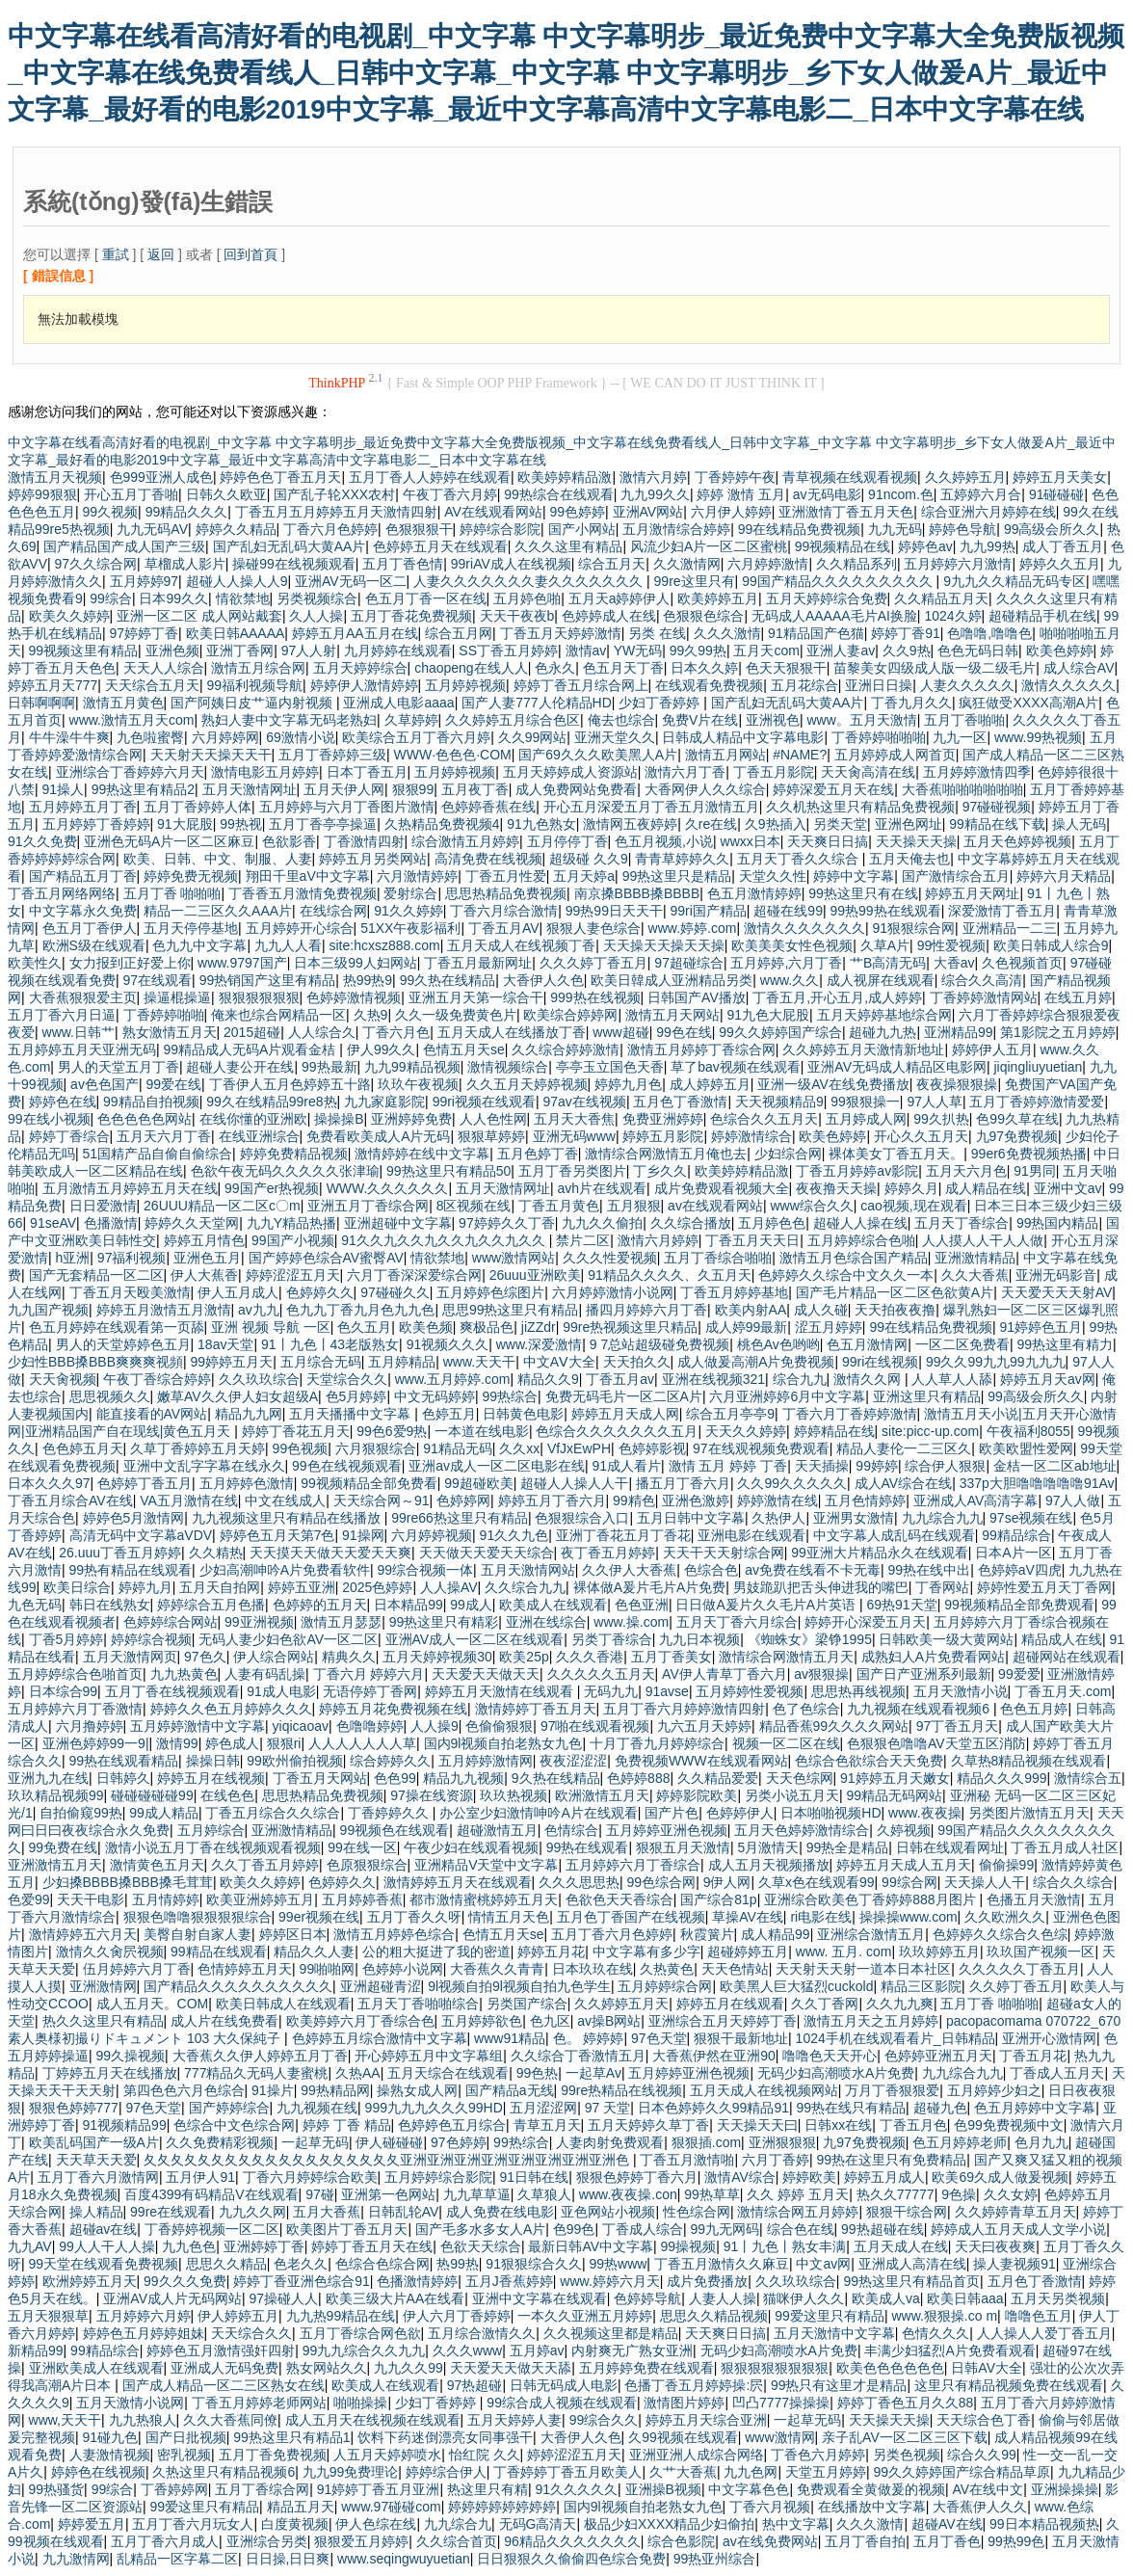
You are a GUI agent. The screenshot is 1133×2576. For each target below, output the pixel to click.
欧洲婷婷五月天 (89, 2281)
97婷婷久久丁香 (507, 1223)
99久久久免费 (185, 2281)
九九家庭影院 (384, 1101)
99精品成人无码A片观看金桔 (252, 1049)
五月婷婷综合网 (665, 1986)
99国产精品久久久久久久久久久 (838, 581)
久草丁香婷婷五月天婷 (197, 1448)
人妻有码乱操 (264, 1674)
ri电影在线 (821, 1917)
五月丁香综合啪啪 (718, 1257)
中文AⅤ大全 (559, 1361)
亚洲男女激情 (853, 1518)
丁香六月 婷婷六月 (369, 1674)
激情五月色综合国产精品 (853, 1257)
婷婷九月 (145, 1587)
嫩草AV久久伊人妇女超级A (237, 1396)
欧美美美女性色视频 (792, 945)
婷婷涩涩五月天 (293, 1275)
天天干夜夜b (517, 616)
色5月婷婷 (356, 1396)
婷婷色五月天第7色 (277, 1535)
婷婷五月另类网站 (373, 858)
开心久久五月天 (921, 1136)
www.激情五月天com (132, 720)
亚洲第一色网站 (388, 2194)
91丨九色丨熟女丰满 (785, 2246)
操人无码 (1079, 824)
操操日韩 (213, 1760)
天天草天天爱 (96, 2159)
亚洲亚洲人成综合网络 (696, 2454)
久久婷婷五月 (965, 477)
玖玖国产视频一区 (1040, 1951)
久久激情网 (687, 563)
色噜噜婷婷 (370, 1726)
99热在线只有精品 (852, 2107)
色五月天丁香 (623, 668)
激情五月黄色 (123, 702)
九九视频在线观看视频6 (920, 1708)
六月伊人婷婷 (731, 511)
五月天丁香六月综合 (737, 1622)
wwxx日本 (750, 841)
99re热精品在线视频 (621, 2090)
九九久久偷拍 (602, 1223)
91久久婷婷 (408, 910)
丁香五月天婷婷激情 (560, 633)
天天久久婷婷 (745, 1431)
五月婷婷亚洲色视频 (666, 1830)
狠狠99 (413, 789)
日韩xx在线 (838, 2125)
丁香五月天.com (1062, 1691)
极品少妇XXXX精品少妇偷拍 (669, 2524)
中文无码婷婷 (434, 1396)
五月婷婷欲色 (481, 2021)
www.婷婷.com (692, 928)
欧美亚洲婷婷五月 (260, 1899)
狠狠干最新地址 (741, 2038)
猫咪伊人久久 (803, 2298)
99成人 (471, 1604)
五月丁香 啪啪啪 (172, 893)
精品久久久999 (1001, 1778)
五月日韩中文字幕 (691, 1518)
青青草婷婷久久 (682, 858)
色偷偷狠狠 (499, 1726)
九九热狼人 (142, 2420)
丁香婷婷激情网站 (984, 997)
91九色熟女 (541, 824)
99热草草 (712, 2194)
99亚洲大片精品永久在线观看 (879, 1552)
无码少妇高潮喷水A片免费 (835, 2073)
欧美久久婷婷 (69, 616)
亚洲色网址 (908, 824)
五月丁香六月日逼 (62, 1014)
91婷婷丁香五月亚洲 (378, 2489)
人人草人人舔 (951, 1379)
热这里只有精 (487, 2489)
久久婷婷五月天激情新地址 (863, 1049)
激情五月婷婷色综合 (394, 1934)
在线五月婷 (1078, 997)
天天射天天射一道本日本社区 (863, 1969)
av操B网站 (609, 2021)
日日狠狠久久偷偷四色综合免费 (571, 2558)
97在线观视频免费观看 (761, 1448)
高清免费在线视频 (488, 858)
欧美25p (523, 1656)
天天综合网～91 (381, 1500)
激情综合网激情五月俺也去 (666, 1153)
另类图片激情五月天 (1029, 1812)
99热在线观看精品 (124, 1760)
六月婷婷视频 (431, 1535)
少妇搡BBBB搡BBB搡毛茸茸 (127, 1882)
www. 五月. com (844, 1951)
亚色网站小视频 (608, 2211)
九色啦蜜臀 (150, 737)
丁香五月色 (913, 2125)
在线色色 (227, 1795)
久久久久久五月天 (601, 1674)
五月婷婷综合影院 (438, 2177)
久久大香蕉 (975, 1275)
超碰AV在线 (947, 2524)
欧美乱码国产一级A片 (94, 2142)
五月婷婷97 (144, 581)
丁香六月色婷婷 (330, 529)
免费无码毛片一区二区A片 (623, 1396)
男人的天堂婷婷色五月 (123, 1344)
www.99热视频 (1038, 737)
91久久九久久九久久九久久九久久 (444, 1240)
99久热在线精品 (448, 980)
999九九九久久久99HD (434, 2107)
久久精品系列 (856, 563)
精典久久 (349, 1656)
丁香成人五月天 (1057, 2073)
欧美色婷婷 (1059, 650)
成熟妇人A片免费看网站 (933, 1656)
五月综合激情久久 (482, 2333)
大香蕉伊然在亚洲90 (714, 2055)
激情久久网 (869, 1379)
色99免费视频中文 (1009, 2125)
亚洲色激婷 (695, 1500)
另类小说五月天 (792, 1795)
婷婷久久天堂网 (192, 1223)
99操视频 (689, 2246)
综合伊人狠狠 (945, 1466)
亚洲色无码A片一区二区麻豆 (169, 841)
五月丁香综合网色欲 (360, 2333)
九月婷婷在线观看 (398, 650)
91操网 (363, 1535)
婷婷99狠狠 (42, 494)
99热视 (241, 824)
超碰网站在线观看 (1066, 1656)
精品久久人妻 (314, 1951)
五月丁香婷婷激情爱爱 (1036, 1101)
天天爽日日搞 (827, 841)
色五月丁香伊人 (89, 928)
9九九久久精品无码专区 (1014, 581)
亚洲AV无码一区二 (351, 581)
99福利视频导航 (254, 685)
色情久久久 (935, 2333)
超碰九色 (940, 2107)
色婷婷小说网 (402, 1969)
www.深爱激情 (539, 1344)
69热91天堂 (902, 1604)
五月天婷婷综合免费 (826, 598)
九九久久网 (252, 2211)
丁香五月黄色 (558, 1205)
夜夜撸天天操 (836, 1188)
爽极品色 (487, 1327)
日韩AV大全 (986, 2368)
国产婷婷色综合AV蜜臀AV (326, 1257)
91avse (667, 1691)
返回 (160, 254)
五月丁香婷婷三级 (332, 754)
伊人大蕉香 (204, 1275)
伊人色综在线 (375, 2524)
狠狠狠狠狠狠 (259, 997)
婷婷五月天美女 (1060, 477)
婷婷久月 (911, 1188)
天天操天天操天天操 (664, 945)
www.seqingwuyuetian (403, 2558)
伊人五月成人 (238, 1292)
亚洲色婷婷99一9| (95, 1743)
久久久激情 (727, 633)
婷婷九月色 (628, 1084)
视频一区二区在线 (786, 1743)
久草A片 (884, 945)
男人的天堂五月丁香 (118, 1067)
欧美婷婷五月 (717, 598)
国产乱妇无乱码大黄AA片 (289, 546)
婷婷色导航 (962, 529)
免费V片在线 (700, 720)
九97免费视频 (1017, 1136)
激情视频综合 (507, 1067)
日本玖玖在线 (592, 1969)
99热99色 (1016, 2541)
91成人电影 (281, 1691)
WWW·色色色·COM (453, 754)
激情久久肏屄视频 (110, 1951)
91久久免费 (42, 841)
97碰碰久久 (395, 1292)
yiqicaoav (301, 1726)
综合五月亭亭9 (730, 1413)
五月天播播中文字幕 (351, 1413)
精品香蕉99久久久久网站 (834, 1726)
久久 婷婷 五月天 (798, 2194)
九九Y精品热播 (291, 1223)
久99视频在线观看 (683, 2437)
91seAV (53, 1223)
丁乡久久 (660, 1171)
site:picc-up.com (930, 1431)
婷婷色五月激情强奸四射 (220, 2350)
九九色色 (189, 2246)
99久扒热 (941, 1119)
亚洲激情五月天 (55, 1864)
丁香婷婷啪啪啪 (878, 737)
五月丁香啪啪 (964, 720)
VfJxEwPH (579, 1448)
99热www (617, 2263)
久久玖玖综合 (259, 1379)
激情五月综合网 (258, 668)
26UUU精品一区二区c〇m (222, 1205)
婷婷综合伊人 (446, 2472)
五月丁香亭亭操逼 (323, 824)
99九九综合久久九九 (364, 2350)
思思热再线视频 (858, 1691)
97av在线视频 (584, 1101)
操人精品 (96, 2211)
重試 (115, 254)
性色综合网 (696, 2211)
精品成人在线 (1061, 1639)
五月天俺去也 (909, 858)
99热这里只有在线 (863, 893)
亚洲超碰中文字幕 (398, 1223)
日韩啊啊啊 (41, 702)
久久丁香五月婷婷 (265, 1864)
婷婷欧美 (809, 2177)
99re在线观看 (170, 2211)
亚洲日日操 (878, 685)
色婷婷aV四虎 (1020, 1570)
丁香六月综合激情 (504, 910)
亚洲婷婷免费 (411, 1119)
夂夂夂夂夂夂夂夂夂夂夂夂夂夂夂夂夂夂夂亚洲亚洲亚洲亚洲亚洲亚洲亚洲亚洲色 (388, 2159)
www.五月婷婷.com (453, 1379)
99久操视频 (131, 2055)
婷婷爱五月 (91, 2524)
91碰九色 (111, 2437)
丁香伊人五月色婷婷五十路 (290, 1084)
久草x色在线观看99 (816, 1882)
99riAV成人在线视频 (511, 563)
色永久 (555, 668)
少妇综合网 (788, 1153)
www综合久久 (811, 1205)
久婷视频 (904, 1830)
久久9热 (907, 650)
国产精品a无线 (509, 2090)
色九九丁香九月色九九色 (360, 1309)
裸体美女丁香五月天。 (896, 1153)
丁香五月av (620, 1379)
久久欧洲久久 (1004, 1917)
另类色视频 (906, 2454)
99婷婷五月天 (232, 1361)
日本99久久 (173, 598)
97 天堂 (607, 2107)
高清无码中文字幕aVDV (141, 1535)
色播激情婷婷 (417, 2281)
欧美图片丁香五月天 (347, 2229)
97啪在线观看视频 (595, 1726)
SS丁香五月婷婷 (508, 650)
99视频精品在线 (843, 546)
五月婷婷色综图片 (490, 1292)
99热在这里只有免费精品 (892, 2159)
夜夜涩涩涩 (573, 1760)
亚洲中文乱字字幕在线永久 (204, 1466)
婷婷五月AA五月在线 (355, 633)
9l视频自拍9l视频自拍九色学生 (519, 1986)
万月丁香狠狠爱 (892, 2090)
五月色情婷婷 (865, 1500)
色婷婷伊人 (740, 1812)
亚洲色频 (172, 650)
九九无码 (895, 529)
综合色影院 (681, 2541)
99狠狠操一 (865, 1101)
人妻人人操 (722, 2298)
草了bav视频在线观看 (736, 1067)
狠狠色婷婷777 (74, 2107)
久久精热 (216, 1552)
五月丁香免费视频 (273, 2454)
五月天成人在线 (901, 2246)
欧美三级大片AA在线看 (395, 2298)
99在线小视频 (49, 1119)
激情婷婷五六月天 (83, 1934)
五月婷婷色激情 (246, 1483)
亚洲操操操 (1064, 2489)
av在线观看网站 (715, 1205)
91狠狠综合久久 (534, 2263)
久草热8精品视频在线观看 (1029, 1760)
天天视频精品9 (779, 1101)
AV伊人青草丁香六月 (724, 1674)
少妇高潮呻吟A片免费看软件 (284, 1570)
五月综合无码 (320, 1361)
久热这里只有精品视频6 (223, 2472)
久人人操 (316, 616)
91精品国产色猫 (816, 633)
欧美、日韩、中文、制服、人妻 (217, 858)
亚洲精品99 (958, 1032)
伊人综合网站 (273, 1656)
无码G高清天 (538, 2524)
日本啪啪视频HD (830, 1812)
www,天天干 (65, 2420)
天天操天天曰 (757, 2125)
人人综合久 (322, 1032)
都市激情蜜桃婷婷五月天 (483, 1899)
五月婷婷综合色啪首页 (75, 1674)
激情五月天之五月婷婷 (871, 2021)
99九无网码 (724, 2229)
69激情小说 (300, 737)
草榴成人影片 (185, 563)
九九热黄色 (184, 1674)
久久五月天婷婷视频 (527, 1084)
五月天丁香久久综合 (799, 858)
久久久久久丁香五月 (1019, 1969)
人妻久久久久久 (967, 685)
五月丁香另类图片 (572, 1171)
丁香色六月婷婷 (818, 2454)
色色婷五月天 (82, 1448)
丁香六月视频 (769, 2506)
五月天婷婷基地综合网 (884, 1014)
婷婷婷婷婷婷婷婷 (502, 2506)
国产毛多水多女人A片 (480, 2229)
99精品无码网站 (895, 1795)
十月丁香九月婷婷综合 (657, 1743)
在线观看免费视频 (709, 685)
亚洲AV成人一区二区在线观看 (475, 1639)
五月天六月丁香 (164, 1136)
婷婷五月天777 (52, 685)
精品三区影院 (921, 1986)
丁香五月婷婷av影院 (857, 1171)
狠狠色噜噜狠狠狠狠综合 (197, 1917)
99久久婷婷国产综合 (780, 1032)
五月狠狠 (634, 1205)
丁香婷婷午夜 (735, 477)
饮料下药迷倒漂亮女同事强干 (445, 2437)
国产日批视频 (185, 2437)
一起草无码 (315, 2142)
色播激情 (111, 1223)
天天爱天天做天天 (486, 1674)
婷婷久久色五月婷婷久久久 (231, 1708)
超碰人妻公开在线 (240, 1067)
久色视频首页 (1022, 962)
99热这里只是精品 (677, 876)
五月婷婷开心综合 (300, 928)
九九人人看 (288, 945)
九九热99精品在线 (341, 2316)
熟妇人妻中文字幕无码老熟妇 (289, 720)
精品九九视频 (463, 1778)
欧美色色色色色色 (890, 2368)
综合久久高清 (981, 980)
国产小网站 (582, 529)
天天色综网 (799, 1778)
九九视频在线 (317, 2107)
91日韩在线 (534, 2177)
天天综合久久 (251, 2333)
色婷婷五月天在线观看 (440, 546)
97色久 (205, 1656)
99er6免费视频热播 (1029, 1153)
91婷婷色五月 (1040, 1327)
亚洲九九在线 (48, 1778)
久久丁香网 (824, 2003)
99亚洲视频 (259, 1622)
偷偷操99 (1007, 1864)
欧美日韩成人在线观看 (283, 2003)
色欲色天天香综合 (619, 1899)
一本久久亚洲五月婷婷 (584, 2316)
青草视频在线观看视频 (849, 477)
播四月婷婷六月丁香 (646, 1309)
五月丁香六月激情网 (98, 2177)
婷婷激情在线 (777, 1500)
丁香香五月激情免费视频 (302, 893)
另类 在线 (657, 633)
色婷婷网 (463, 1500)
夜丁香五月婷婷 (608, 1552)
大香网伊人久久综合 (705, 789)
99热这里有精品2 (143, 789)
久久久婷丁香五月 (593, 962)
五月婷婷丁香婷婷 (96, 824)
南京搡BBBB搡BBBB (637, 893)
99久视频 (111, 511)
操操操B (338, 1119)
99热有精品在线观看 (131, 1570)
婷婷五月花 (551, 1951)
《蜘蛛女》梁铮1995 (810, 1639)
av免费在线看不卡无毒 (813, 1570)
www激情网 (779, 2437)
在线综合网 (333, 910)
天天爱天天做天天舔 (510, 2368)
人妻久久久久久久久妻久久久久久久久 (529, 581)
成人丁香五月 (1062, 546)
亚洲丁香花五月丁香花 (623, 1535)
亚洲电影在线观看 (751, 1535)
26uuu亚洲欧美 (535, 1275)
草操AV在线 (747, 1917)
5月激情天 (768, 1847)
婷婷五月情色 (204, 1240)
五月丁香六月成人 (165, 2541)
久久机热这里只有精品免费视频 (860, 806)
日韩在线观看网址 (950, 1847)
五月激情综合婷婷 (676, 529)
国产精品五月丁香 (83, 876)
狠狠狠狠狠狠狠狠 (775, 2368)
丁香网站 (942, 1587)
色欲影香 (289, 841)
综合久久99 (981, 2454)
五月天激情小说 (960, 1691)
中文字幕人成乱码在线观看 (894, 1535)
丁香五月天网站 (320, 1778)
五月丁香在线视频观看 (172, 1691)
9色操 (958, 2194)
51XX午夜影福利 (410, 928)
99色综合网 (662, 1882)
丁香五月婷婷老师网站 (259, 2402)
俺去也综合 (621, 720)
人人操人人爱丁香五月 (1044, 2333)
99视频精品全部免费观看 (1019, 1604)
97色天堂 (659, 2038)
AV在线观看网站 (493, 511)
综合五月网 (458, 633)
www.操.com (631, 1622)
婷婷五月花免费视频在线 (393, 1708)
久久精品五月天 (941, 598)
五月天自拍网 (219, 1587)
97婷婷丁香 (144, 633)
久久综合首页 (456, 2541)
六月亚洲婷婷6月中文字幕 (787, 1396)
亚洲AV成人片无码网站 (172, 2298)
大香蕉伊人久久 (980, 2506)
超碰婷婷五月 (747, 1951)
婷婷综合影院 (500, 529)
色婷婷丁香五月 (144, 1483)
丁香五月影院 (773, 772)
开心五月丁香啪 (131, 494)
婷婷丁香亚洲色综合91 (301, 2281)
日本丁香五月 (367, 772)
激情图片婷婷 (684, 2402)
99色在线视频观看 (347, 1466)
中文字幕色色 (748, 2489)
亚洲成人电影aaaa (398, 702)
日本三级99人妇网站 (355, 962)
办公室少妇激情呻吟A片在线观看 (538, 1812)
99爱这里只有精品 (829, 2316)
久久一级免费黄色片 (455, 1014)
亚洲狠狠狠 (782, 2142)
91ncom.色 (901, 494)
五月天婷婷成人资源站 (570, 772)
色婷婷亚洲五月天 (938, 2055)
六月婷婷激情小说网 (612, 1292)
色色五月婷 (1033, 1708)
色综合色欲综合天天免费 (869, 1760)
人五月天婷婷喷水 (387, 2454)
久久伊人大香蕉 (629, 1570)
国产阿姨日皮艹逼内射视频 (253, 702)
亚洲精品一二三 (1009, 928)
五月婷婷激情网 (485, 1760)
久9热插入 (775, 824)
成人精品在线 (985, 1188)
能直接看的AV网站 (152, 1413)
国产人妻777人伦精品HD (536, 702)
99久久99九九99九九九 (996, 1361)
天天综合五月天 (152, 685)
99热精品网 (335, 2090)
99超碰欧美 (479, 1483)
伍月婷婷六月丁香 (137, 1969)
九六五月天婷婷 (704, 1726)
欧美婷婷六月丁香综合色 (360, 2021)
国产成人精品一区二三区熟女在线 (223, 2385)
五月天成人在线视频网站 (764, 2090)
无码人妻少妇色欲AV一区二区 (288, 1639)
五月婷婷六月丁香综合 (633, 1864)
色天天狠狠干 (786, 668)
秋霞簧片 (707, 1934)
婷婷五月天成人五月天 (903, 1864)
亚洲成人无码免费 (224, 2368)
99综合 (111, 598)
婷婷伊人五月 (992, 1049)
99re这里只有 (694, 581)
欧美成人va (886, 2298)
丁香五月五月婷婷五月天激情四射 (336, 511)
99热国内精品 (1057, 1223)
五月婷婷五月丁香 (83, 806)
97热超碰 (475, 2385)
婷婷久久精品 (236, 529)
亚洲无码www (574, 1136)
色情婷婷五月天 (245, 1969)
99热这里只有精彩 (444, 1622)
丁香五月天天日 (752, 1240)
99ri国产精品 (708, 910)
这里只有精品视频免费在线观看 (1008, 2385)
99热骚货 (57, 2489)
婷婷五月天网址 (972, 893)
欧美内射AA (751, 1309)
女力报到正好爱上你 (130, 962)
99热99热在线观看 (885, 910)
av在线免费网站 (770, 2541)
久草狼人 (544, 2194)
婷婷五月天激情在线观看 (501, 1691)
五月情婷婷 (165, 1899)
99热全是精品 (847, 1847)
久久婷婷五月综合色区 (512, 720)
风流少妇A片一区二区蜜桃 (708, 546)
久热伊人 (778, 1518)
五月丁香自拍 (865, 2541)
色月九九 (1041, 2142)
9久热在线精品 (556, 1778)
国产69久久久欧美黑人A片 (597, 754)
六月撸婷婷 (89, 1726)
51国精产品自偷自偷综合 (158, 1153)
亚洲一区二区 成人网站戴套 (199, 616)
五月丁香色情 (402, 563)
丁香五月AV (504, 928)
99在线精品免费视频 (799, 529)
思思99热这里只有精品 (510, 1309)
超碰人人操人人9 (237, 581)
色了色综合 (806, 1708)
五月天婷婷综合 (360, 668)
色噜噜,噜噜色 (989, 633)
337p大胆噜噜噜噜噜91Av (1037, 1483)
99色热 (537, 2073)
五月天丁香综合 (961, 1223)
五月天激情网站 (528, 1570)
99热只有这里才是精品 (839, 2385)
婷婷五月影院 (662, 1136)
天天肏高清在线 (868, 772)
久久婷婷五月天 (621, 2003)
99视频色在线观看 (395, 1830)
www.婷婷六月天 (609, 2281)
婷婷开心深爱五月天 (865, 1622)
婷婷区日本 (293, 1934)
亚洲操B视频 (663, 2489)
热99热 (457, 2263)
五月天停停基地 (191, 928)
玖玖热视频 (513, 1795)
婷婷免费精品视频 (294, 1153)
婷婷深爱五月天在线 (833, 789)
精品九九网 (248, 1413)
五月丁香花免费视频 (411, 616)
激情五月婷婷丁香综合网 (701, 1049)
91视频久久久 (448, 1344)
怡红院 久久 (484, 2454)
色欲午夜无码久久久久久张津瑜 (285, 1171)
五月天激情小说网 (130, 2402)
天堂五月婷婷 (825, 2472)
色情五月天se (464, 1049)
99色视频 (301, 1448)
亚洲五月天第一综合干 (475, 997)
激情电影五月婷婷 (265, 772)
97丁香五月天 (957, 1726)
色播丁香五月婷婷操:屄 (693, 2385)
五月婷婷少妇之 (994, 2090)
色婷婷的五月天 (320, 1604)
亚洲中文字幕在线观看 (539, 2298)
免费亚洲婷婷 (662, 1119)
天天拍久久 (637, 1361)
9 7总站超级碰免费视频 (659, 1344)
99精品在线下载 (997, 824)
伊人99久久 (381, 1049)
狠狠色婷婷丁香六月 (637, 2177)
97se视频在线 (1030, 1518)
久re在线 (711, 824)
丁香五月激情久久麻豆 (721, 2263)
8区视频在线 (474, 1205)
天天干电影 (90, 1899)
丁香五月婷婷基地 (734, 1292)
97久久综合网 (96, 563)
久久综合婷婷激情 (565, 1049)
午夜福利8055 (1028, 1431)
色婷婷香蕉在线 (488, 806)
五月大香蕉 (326, 2211)
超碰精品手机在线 (1042, 616)
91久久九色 (514, 1535)
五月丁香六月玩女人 (192, 2524)
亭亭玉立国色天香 (610, 1067)
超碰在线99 (788, 910)
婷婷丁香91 (905, 633)
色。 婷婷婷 (588, 2038)
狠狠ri (284, 1743)
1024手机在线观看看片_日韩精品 (895, 2038)
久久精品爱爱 (717, 1778)
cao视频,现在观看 (913, 1205)
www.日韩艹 (78, 1032)
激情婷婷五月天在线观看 (457, 1882)
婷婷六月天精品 (1063, 876)
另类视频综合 (317, 598)
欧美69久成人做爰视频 (1000, 2177)
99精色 (634, 1500)
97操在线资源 (431, 1795)
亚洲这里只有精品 (927, 1396)
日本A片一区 (1013, 1552)
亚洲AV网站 (648, 511)
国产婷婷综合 (229, 2107)
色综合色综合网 (382, 2263)
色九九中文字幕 (199, 945)
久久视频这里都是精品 (610, 2333)
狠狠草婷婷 (491, 1136)
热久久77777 (895, 2194)
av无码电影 (827, 494)
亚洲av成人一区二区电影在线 (496, 1466)
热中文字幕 (796, 2524)
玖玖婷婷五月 (939, 1951)
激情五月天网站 (672, 1014)
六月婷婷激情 (767, 563)
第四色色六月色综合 (184, 2090)
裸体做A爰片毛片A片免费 (649, 1587)
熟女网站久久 (326, 2368)
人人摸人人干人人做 (982, 1240)
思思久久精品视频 (714, 2316)
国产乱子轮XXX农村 (334, 494)
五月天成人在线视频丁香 (521, 945)
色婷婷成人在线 (609, 616)
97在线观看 (158, 980)
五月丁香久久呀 (414, 1917)
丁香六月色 (396, 1032)
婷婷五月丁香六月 (552, 1500)
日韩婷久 (123, 1778)
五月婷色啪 (527, 598)
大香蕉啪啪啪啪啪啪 (962, 789)
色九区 (550, 2021)
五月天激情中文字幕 (834, 2333)
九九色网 (750, 2472)
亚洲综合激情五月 (871, 1934)
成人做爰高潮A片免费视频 (755, 1361)
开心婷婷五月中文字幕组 (429, 2055)
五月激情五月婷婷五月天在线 (130, 1188)
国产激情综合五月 (956, 876)
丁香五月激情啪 (687, 2159)
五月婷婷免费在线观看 (646, 2368)
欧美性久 (35, 962)
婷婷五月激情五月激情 (163, 1309)
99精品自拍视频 (151, 1101)
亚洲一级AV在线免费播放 (833, 1084)
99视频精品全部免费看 (369, 1483)
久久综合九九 (525, 1587)
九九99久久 (655, 494)
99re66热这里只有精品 (459, 1518)
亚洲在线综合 (546, 1622)
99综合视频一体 (426, 1570)
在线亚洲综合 (259, 1136)
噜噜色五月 (1038, 2316)
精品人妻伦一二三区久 (903, 1448)
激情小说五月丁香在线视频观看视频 (213, 1847)
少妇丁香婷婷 (661, 702)
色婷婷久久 (320, 1292)
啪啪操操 (360, 2402)
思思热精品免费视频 (505, 893)
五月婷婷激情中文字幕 (197, 1726)
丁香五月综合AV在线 (70, 1500)
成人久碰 (821, 1309)
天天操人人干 (984, 1882)
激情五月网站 (725, 754)
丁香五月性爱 (505, 876)
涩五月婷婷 (828, 1327)
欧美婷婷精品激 (564, 477)
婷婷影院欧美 (696, 1795)
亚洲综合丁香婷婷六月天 (130, 772)
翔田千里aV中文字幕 (308, 876)
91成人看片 (627, 1466)
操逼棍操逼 (177, 997)
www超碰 (620, 1032)
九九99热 (987, 546)
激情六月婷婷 (658, 1240)
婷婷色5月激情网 (134, 1518)
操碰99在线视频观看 (294, 563)
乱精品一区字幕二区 (177, 2558)
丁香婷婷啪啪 (163, 1014)
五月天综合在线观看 (448, 2073)
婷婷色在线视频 (98, 2472)
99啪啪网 (328, 1969)
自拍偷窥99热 (81, 1812)
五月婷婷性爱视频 (750, 1691)
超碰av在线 (103, 2229)
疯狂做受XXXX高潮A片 (1028, 702)
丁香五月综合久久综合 (272, 1812)
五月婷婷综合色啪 (861, 1240)
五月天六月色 (966, 1171)
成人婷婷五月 (710, 1084)
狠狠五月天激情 (683, 1847)
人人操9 (434, 1726)
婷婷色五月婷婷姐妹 (143, 2333)
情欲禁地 (243, 598)
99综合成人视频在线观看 (562, 2402)
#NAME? (800, 754)
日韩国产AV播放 (696, 997)
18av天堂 (225, 1344)
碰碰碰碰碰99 (152, 1795)
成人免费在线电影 (500, 2211)
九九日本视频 (699, 1639)
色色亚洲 (642, 1604)
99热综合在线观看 (559, 494)
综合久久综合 (1073, 1882)
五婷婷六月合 (980, 494)
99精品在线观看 (219, 1951)
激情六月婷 (653, 477)
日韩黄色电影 (523, 1413)
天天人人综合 (163, 668)
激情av (586, 650)
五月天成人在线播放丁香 (511, 1032)
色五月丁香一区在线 (426, 598)
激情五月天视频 (55, 477)
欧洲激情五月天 (602, 1795)
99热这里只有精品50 (448, 1171)
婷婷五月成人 (884, 2177)
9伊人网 (727, 1882)
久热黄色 (667, 1969)
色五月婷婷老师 (959, 2142)
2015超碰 (252, 1032)
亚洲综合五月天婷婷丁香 (722, 2021)
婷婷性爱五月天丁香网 (1044, 1587)
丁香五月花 (1033, 2055)
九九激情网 (76, 2558)
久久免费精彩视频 (220, 2142)
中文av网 (823, 2263)
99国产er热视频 (271, 1188)
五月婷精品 (401, 1361)
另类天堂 (840, 824)
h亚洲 (73, 1257)
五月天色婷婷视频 (1017, 841)
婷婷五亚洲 (301, 1587)
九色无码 (35, 1604)
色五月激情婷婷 (754, 893)
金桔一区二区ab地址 (1055, 1466)
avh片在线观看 (601, 1188)
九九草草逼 (477, 2194)
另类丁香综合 (611, 1639)
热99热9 (367, 980)
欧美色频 (426, 1327)
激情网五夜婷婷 (630, 824)
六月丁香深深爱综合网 (414, 1275)
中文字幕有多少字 (646, 1951)
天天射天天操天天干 (211, 754)
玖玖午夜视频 (418, 1084)
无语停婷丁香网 (370, 1691)
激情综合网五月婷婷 (797, 2211)
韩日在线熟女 (109, 1604)
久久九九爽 (900, 2003)
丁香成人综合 (642, 2229)
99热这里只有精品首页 (911, 2281)
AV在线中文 (988, 2489)
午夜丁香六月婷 (450, 494)
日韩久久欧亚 (226, 494)
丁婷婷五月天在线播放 (109, 2073)
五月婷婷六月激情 (958, 563)
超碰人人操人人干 (574, 1483)
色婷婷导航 (647, 2298)
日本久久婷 (704, 668)
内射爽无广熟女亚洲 (632, 2350)
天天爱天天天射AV (1057, 1292)
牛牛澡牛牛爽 (69, 737)
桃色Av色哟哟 (778, 1344)
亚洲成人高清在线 (912, 2263)
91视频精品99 (125, 2125)
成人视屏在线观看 (881, 980)
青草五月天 (547, 2125)
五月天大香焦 (574, 1119)
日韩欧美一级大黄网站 (946, 1639)
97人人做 (1073, 1500)
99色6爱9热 (391, 1431)
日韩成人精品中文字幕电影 (743, 737)
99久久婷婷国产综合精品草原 (962, 2472)
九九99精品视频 (412, 1067)
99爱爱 (1019, 1674)
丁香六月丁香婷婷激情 (849, 1413)
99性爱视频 (952, 945)
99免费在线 (63, 1847)
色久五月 (364, 1327)
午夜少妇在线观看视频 (471, 1847)
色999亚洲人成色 (161, 477)
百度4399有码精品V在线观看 (211, 2194)
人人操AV (449, 1587)
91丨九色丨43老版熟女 (330, 1344)
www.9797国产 (242, 962)
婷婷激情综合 (751, 1136)
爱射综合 (410, 893)
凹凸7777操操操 (781, 2402)
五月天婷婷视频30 (437, 1656)
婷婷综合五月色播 (211, 1604)
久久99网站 (532, 737)
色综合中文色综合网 (234, 2125)
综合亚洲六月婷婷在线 (988, 511)
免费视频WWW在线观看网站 (701, 1760)
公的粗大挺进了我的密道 (436, 1951)
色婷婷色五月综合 (452, 2125)
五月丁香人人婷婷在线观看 (430, 477)
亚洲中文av (1068, 1188)
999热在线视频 (595, 997)
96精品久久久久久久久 (572, 2541)
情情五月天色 (508, 1917)
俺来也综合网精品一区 (278, 1014)
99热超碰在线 (882, 2229)
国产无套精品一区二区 (96, 1275)
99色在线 (684, 1032)
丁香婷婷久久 (390, 1812)
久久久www (467, 2350)
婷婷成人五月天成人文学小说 (1018, 2229)
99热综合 (510, 1396)
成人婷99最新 (746, 1327)
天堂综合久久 (346, 1379)
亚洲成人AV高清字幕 (976, 1500)
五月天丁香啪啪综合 (418, 2003)
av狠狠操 (821, 1674)
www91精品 (509, 2038)
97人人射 (309, 650)
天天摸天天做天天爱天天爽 (330, 1552)
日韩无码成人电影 (564, 2385)
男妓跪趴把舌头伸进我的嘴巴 (821, 1587)
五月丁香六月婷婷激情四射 (684, 1708)
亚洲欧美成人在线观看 (96, 2368)
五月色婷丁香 (537, 1153)
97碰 (319, 2194)
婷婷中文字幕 (853, 876)
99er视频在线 (318, 1917)
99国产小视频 (292, 1240)
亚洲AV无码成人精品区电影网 (897, 1067)
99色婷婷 (577, 511)
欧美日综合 (77, 1587)
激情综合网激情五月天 (786, 1656)
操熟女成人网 (417, 2090)
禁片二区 (583, 1240)
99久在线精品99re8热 (271, 1101)
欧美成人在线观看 (553, 1604)
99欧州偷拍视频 (295, 1760)
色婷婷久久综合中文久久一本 (846, 1275)
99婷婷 (877, 1466)
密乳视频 (184, 2454)
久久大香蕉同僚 (230, 2420)
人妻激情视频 (109, 2454)
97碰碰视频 (997, 806)
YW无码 (638, 650)
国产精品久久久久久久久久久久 (238, 1986)
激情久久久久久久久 (804, 928)
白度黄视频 (295, 2524)
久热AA (358, 2073)
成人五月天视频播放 (769, 1864)
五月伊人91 (200, 2177)
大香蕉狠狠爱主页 (83, 997)
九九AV (30, 2246)
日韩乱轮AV (403, 2211)
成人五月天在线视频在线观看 (373, 2420)
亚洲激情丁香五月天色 (845, 511)
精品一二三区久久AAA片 (218, 910)
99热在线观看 (587, 1847)
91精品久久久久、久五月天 (669, 1275)
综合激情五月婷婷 (465, 841)
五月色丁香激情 (680, 1101)
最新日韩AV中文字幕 (590, 2246)
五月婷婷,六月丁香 (786, 962)
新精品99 (36, 2350)
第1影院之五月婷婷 (1058, 1032)
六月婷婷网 (225, 737)
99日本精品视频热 (1044, 2524)
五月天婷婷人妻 (514, 2420)
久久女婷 (1011, 2194)
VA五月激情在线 (189, 1500)
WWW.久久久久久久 (388, 1188)
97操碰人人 (284, 2298)
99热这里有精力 (1064, 1344)
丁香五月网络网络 (62, 893)
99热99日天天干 (614, 910)
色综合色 (711, 1570)
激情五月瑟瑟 (341, 1622)
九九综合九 (457, 2524)
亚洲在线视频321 (713, 1379)
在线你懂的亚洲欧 (253, 1119)
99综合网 (909, 1882)
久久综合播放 (690, 1223)
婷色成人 (232, 1743)
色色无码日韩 (977, 650)
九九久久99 (408, 2368)
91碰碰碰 (1057, 494)
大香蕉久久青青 (497, 1969)
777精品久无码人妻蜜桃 (256, 2073)
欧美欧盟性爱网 (1026, 1448)
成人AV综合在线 (904, 1483)
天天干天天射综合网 (723, 1552)
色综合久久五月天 (764, 1119)
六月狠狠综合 (375, 1448)
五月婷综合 (211, 1830)
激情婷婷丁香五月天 (535, 1708)
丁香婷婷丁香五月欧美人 (567, 2472)
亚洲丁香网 (240, 650)
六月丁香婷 (775, 2159)
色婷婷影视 (652, 1448)
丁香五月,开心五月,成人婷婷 (837, 997)
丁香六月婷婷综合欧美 (310, 2177)
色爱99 (29, 1899)
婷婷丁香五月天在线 (372, 2246)
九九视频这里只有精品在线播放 (288, 1518)
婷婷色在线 (62, 1101)
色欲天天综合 (480, 2246)
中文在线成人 (285, 1500)
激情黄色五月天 (157, 1864)
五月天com (766, 650)
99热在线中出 (929, 1570)
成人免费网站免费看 (576, 789)
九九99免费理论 (351, 2472)
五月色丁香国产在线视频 (631, 1917)
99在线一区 (362, 1847)
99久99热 (698, 650)
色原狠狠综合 (367, 1864)
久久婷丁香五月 (1016, 1986)
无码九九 (611, 1691)
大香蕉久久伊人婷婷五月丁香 (260, 2055)
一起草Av (593, 2073)
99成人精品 (163, 1812)
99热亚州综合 (714, 2558)
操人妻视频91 (1014, 2263)
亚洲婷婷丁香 (264, 2246)
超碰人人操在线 (860, 1223)
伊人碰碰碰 (389, 2142)
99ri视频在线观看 (484, 1101)
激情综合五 (1087, 1778)
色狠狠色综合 (703, 616)
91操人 (63, 789)
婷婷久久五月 (1059, 563)
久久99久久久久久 (792, 1483)
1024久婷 (952, 616)
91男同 (1035, 1171)
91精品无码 (457, 1448)
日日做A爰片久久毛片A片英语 (767, 1604)
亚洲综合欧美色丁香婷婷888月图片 (871, 1899)
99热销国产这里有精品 (267, 980)
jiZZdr (538, 1327)
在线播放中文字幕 (872, 2506)
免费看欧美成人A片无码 (378, 1136)
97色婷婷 (459, 2142)
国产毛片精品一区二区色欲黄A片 (894, 1292)
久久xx (519, 1448)
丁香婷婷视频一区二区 (212, 2229)
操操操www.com (908, 1917)
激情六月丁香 (685, 772)
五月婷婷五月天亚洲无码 (82, 1049)
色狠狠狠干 (419, 529)
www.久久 (789, 980)
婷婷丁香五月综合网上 (581, 685)
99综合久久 (604, 2420)
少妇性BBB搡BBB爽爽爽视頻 (95, 1361)
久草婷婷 (411, 720)
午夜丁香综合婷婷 (157, 1379)
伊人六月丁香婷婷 (457, 2316)
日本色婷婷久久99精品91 (713, 2107)
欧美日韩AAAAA (235, 633)
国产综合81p (718, 1899)
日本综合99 (63, 1691)
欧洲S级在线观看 (93, 945)
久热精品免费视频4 (442, 824)
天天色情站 (735, 1969)
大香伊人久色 (543, 980)
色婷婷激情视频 (353, 997)
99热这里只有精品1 (291, 2437)
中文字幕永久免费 (83, 910)
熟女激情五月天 (169, 1032)
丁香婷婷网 (174, 2489)
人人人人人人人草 (362, 1743)
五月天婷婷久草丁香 (648, 2125)
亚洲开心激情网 (1049, 2038)
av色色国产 (104, 1084)
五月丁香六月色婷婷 (611, 1934)
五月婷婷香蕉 (362, 1899)
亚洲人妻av (840, 650)
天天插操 (822, 1466)
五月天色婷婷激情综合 (801, 1830)
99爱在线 (173, 1084)
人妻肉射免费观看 (610, 2142)
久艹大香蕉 (683, 2472)
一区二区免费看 (962, 1344)
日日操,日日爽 (288, 2558)
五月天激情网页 (130, 1656)
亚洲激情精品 (975, 1257)
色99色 (574, 2229)
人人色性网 (493, 1119)
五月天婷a (584, 876)
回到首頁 (250, 254)
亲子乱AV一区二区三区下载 (905, 2437)
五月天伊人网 (343, 789)
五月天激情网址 (249, 789)
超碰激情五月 (497, 1830)
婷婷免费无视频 (191, 876)
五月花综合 (804, 685)
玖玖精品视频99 (56, 1795)
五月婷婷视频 (465, 685)
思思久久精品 (226, 2263)
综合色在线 (800, 2229)
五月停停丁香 (567, 841)
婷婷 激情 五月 (741, 494)
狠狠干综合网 (906, 2211)
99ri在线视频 (880, 1361)
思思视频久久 (109, 1396)
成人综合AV (1079, 668)
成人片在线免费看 (224, 2021)
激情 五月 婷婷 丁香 (728, 1466)
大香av (954, 962)
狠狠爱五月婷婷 (361, 2541)
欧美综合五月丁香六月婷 (416, 737)
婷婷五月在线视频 (211, 1778)
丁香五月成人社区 (1065, 1847)
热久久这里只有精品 (103, 2021)
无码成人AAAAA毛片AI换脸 (834, 616)
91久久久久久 (576, 2489)
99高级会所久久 (1052, 529)
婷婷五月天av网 (1047, 1379)
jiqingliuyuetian (1038, 1067)
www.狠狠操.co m (944, 2316)
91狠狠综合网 (913, 928)
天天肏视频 (62, 1379)
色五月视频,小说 (664, 841)
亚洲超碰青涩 (380, 1986)
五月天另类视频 (1058, 2298)
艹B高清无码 (888, 962)
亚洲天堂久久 (614, 737)
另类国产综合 (527, 2003)
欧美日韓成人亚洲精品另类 (671, 980)
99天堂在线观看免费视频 (104, 2263)
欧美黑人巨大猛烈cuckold (796, 1986)
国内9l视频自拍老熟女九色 (503, 1743)
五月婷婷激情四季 (977, 772)
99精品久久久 (186, 511)
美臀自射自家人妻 (197, 1934)
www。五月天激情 (862, 720)
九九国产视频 (48, 1309)
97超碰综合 (689, 962)
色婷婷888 (638, 1778)
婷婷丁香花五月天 (296, 1431)
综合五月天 (612, 563)
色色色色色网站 (144, 1119)
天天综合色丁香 (983, 2420)
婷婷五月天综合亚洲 (706, 2420)
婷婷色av (925, 546)
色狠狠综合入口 (582, 1518)
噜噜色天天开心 (829, 2055)
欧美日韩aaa (965, 2298)
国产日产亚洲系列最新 (923, 1674)
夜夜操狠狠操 (956, 1084)
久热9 (371, 1014)
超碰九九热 (882, 1032)
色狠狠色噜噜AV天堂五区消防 (936, 1743)
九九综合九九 (942, 1518)
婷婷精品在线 (834, 1431)
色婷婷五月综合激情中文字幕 (379, 2038)
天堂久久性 (772, 876)
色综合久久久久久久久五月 (617, 1431)
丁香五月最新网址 (478, 962)
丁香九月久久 (911, 702)
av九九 (258, 1309)
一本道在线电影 (482, 1431)
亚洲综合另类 (266, 2541)
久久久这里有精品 (568, 546)
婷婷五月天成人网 (625, 1413)
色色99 (395, 1778)
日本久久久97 (49, 1483)
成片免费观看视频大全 (721, 1188)
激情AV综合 (740, 2177)
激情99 (177, 1743)
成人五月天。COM (152, 2003)
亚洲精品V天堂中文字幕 (486, 1864)
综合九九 (800, 1379)
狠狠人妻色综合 (593, 928)
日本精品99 (408, 1604)
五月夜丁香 (475, 789)
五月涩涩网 (543, 2107)
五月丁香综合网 (262, 2489)
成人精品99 (775, 1934)
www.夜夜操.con (628, 2194)
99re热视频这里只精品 (630, 1327)
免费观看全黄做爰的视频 (871, 2489)
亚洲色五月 (207, 1257)
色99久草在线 (1017, 1119)
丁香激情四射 (364, 841)
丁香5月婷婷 (66, 1639)
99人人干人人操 (107, 2246)
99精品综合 (1016, 1535)
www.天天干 (479, 1361)
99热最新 (329, 1067)
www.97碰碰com (390, 2506)
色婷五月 (449, 1413)
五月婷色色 (771, 1223)
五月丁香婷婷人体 (197, 806)
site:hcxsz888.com (384, 945)
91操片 (272, 2090)
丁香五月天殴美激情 (130, 1292)
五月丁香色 (947, 2541)
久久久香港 (589, 1656)
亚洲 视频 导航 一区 (270, 1327)
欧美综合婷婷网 (570, 1014)
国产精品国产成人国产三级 (124, 546)
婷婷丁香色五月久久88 (905, 2402)
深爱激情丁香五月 (1002, 910)
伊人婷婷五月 (238, 2316)
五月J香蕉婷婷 (509, 2281)
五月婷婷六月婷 (143, 2316)
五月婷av (537, 2350)
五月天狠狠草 (48, 2316)
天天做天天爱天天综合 (486, 1552)
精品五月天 (300, 2506)
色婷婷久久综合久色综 (1000, 1934)
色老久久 (301, 2263)
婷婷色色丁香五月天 (280, 477)
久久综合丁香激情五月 (578, 2055)
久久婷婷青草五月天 (1015, 2211)
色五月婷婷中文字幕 (1034, 2107)
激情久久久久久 (1068, 685)
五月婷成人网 (866, 1119)
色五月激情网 (867, 1344)
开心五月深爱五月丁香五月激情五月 (651, 806)
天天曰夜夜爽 (995, 2246)
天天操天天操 (916, 841)
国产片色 (671, 1812)
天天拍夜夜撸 (895, 1309)
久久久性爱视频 (610, 1257)
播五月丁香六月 (683, 1483)
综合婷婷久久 (390, 1760)
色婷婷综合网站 (170, 1622)
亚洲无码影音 (1055, 1275)
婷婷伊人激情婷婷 (364, 685)
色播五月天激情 (1034, 1899)
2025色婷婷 (377, 1587)
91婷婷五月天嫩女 (895, 1778)
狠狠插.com (706, 2142)
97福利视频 (132, 1257)
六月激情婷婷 (417, 876)
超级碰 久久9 (588, 858)
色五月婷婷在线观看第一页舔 (116, 1327)
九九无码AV (152, 529)
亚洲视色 (773, 720)
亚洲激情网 (103, 1986)
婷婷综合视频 (151, 1639)
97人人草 (934, 1101)
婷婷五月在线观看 (730, 2003)
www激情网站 (513, 1257)
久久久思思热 (579, 1882)
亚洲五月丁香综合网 (368, 1205)
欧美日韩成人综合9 (1051, 945)
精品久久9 (548, 1379)
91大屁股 (185, 824)
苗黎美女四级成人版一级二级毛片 (934, 668)
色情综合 (571, 1830)
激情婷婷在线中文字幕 (422, 1153)
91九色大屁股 (768, 1014)
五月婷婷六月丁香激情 (75, 1708)
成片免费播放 (707, 2281)
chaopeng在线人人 (471, 668)
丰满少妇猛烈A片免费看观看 (949, 2350)
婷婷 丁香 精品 (347, 2125)
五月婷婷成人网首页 (895, 754)
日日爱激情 (103, 1205)
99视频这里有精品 (84, 650)
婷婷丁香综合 (69, 1136)
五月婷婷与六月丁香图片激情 (347, 806)
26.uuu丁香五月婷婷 (120, 1552)
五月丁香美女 (671, 1656)
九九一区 (960, 737)
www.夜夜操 (924, 1812)
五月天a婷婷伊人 (619, 598)
